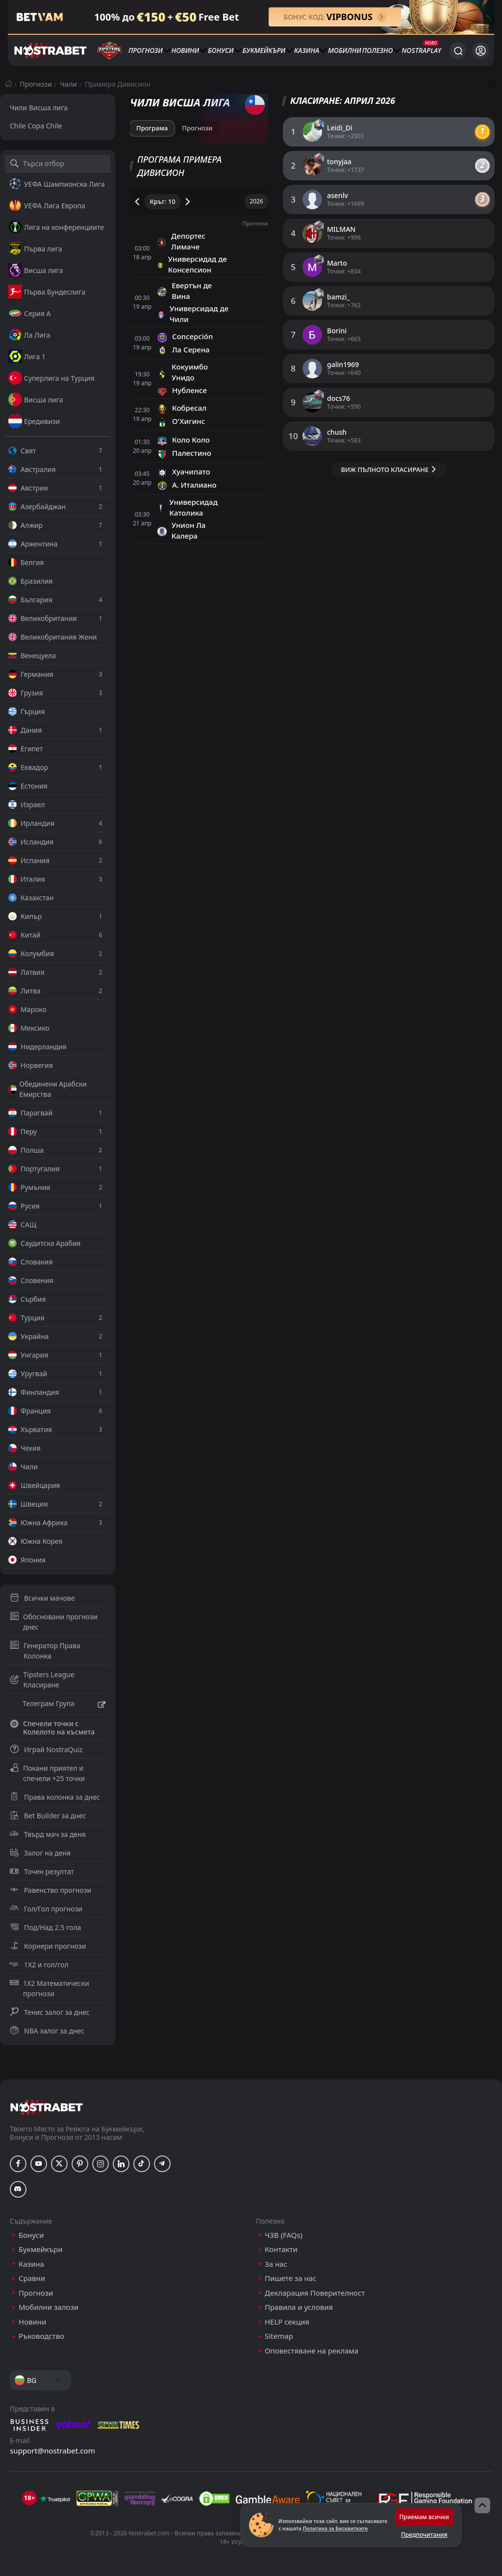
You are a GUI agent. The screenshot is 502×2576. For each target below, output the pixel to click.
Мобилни (344, 50)
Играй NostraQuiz (46, 1749)
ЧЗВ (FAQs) (283, 2235)
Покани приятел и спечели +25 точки (47, 1773)
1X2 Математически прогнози (49, 1988)
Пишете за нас (290, 2278)
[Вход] (480, 50)
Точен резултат (42, 1871)
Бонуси (221, 50)
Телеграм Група (57, 1704)
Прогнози (145, 50)
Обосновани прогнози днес (54, 1621)
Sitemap (279, 2336)
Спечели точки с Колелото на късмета (52, 1727)
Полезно (377, 50)
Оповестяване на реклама (311, 2350)
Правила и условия (299, 2307)
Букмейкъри (264, 50)
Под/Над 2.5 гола (45, 1927)
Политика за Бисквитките (335, 2528)
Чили (68, 84)
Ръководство (41, 2336)
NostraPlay (421, 50)
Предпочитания (424, 2534)
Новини (186, 50)
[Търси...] (458, 50)
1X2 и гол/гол (39, 1964)
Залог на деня (40, 1853)
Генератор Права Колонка (45, 1650)
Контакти (281, 2249)
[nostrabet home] (46, 2107)
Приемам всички (424, 2517)
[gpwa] (97, 2498)
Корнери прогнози (48, 1946)
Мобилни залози (48, 2307)
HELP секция (287, 2322)
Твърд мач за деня (48, 1834)
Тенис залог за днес (50, 2012)
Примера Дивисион (118, 84)
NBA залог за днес (47, 2031)
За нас (276, 2264)
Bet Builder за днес (48, 1815)
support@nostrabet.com (52, 2450)
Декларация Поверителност (315, 2293)
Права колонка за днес (55, 1797)
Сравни (32, 2278)
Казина (306, 50)
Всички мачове (42, 1598)
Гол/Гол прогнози (46, 1909)
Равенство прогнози (50, 1890)
